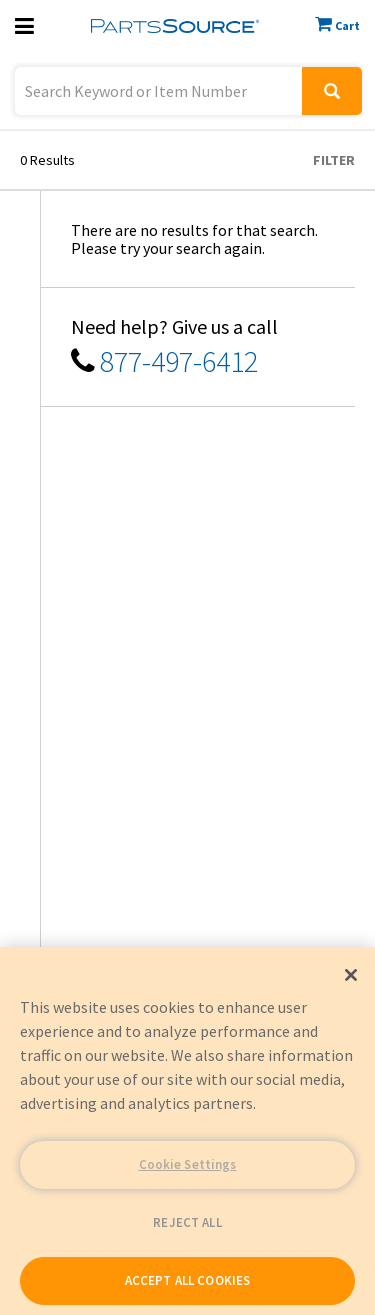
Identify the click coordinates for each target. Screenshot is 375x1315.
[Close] (351, 975)
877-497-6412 (179, 361)
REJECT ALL (187, 1222)
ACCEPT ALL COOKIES (187, 1280)
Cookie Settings (188, 1164)
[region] (187, 1131)
